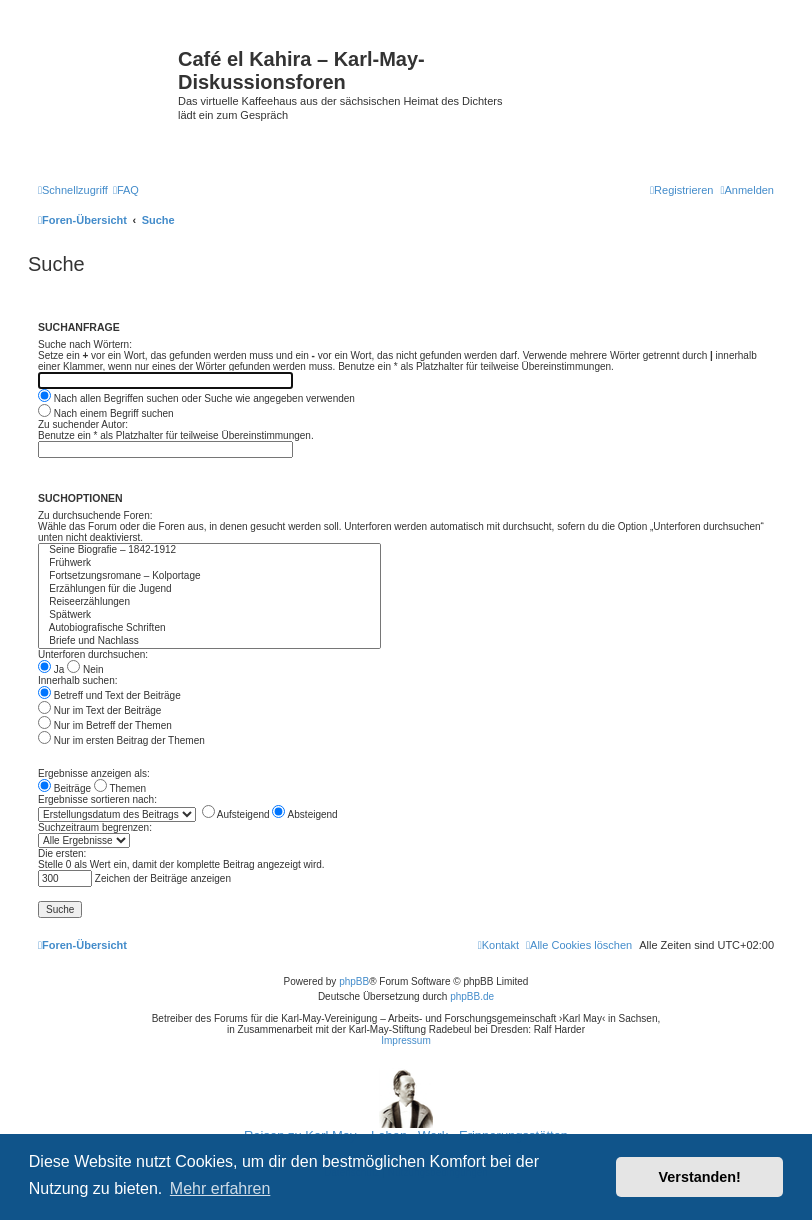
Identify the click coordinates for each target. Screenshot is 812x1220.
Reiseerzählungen (209, 602)
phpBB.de (472, 996)
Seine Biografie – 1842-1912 (209, 550)
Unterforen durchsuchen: (93, 654)
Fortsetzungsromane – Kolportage (209, 576)
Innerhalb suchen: (78, 680)
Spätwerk (209, 615)
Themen (120, 788)
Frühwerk (209, 563)
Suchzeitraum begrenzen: (95, 827)
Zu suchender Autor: (83, 424)
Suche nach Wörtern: (85, 344)
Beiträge (64, 788)
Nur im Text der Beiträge (99, 710)
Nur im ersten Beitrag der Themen (121, 740)
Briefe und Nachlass (209, 641)
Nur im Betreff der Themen (105, 725)
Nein (85, 669)
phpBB (354, 981)
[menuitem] (126, 190)
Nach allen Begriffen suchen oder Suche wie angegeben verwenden (196, 398)
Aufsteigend (236, 814)
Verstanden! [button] (700, 1177)
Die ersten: (62, 853)
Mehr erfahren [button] (220, 1188)
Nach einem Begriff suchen (106, 413)
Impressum (405, 1040)
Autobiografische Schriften (209, 628)
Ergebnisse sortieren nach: (97, 799)
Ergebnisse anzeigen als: (94, 773)
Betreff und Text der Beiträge (109, 695)
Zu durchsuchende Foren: (95, 515)
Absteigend (304, 814)
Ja (51, 669)
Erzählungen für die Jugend (209, 589)
